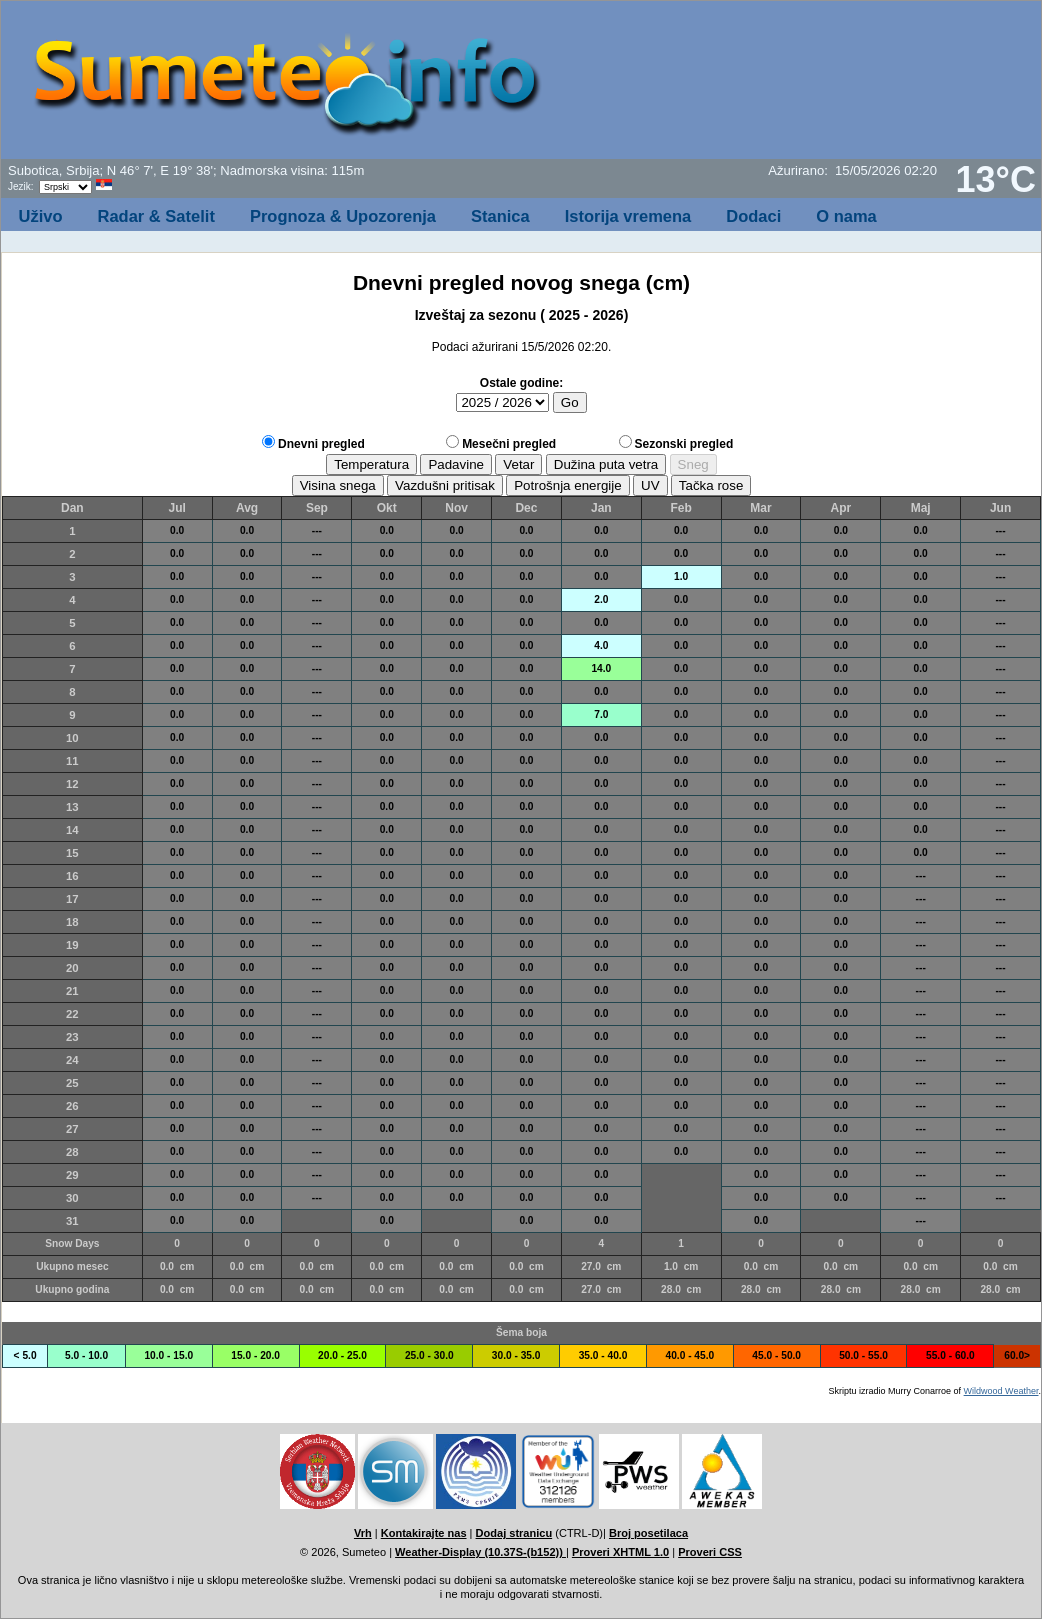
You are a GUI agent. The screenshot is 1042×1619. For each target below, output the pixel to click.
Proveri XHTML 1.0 (620, 1552)
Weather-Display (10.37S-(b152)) (480, 1552)
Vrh (363, 1533)
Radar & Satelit (156, 216)
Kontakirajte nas (424, 1533)
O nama (846, 216)
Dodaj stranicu (514, 1533)
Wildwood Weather (1001, 1391)
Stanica (500, 216)
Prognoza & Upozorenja (343, 216)
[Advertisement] (798, 86)
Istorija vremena (628, 216)
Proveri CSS (710, 1552)
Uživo (41, 216)
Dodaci (753, 216)
